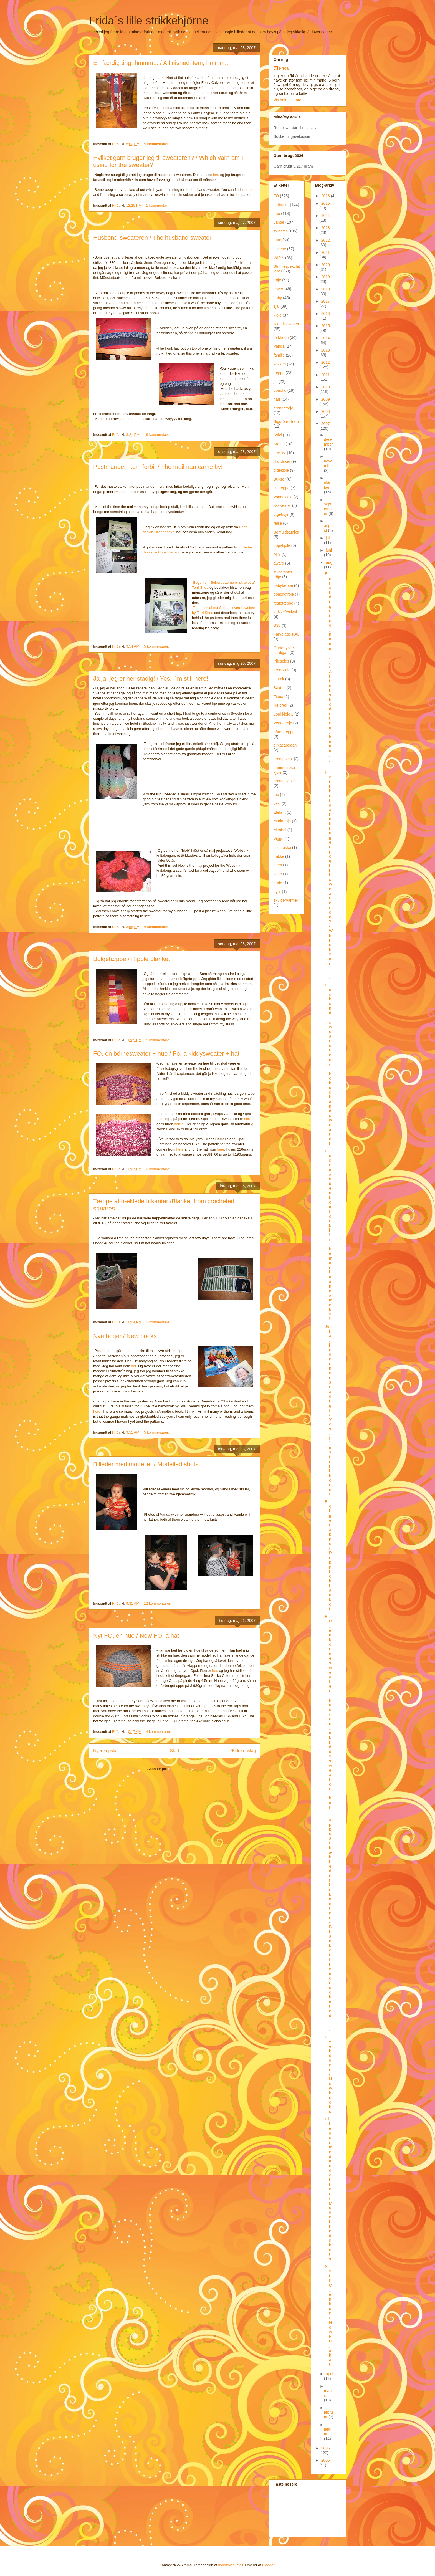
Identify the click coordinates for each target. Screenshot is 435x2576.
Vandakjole (283, 497)
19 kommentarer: (158, 435)
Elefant (280, 812)
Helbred (280, 705)
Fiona (278, 696)
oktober (327, 485)
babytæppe (283, 585)
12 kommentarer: (158, 1603)
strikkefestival (285, 612)
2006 (325, 2448)
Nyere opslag (106, 1750)
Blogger (268, 2565)
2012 (325, 362)
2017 (325, 301)
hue (277, 213)
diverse (280, 249)
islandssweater (286, 324)
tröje (277, 280)
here (248, 190)
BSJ (277, 625)
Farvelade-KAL (286, 634)
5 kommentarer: (157, 646)
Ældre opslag (243, 1750)
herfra (249, 1119)
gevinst (280, 453)
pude (278, 883)
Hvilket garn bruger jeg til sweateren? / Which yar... (329, 875)
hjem (278, 865)
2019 (325, 277)
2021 (325, 252)
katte (278, 874)
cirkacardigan (285, 745)
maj (329, 562)
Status (279, 444)
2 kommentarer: (159, 1169)
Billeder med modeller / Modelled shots (145, 1464)
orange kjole (284, 781)
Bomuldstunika (286, 532)
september (328, 509)
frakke (279, 856)
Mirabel (280, 830)
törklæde (281, 337)
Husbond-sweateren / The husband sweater (152, 237)
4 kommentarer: (159, 1732)
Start (174, 1750)
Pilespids (281, 661)
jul (275, 381)
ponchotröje (284, 594)
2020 (325, 264)
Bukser (280, 479)
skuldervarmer (286, 900)
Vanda (279, 346)
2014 (325, 338)
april (329, 2374)
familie (279, 355)
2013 (325, 350)
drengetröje (283, 408)
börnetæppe (284, 732)
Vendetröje (283, 723)
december (328, 441)
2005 (325, 2460)
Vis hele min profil (289, 100)
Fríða (284, 68)
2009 (325, 399)
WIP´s (279, 258)
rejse (278, 523)
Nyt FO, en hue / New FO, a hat (136, 1635)
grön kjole (282, 670)
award (279, 563)
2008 (325, 411)
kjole (278, 315)
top (276, 794)
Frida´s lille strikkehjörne (148, 20)
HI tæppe (282, 488)
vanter (279, 222)
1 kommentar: (157, 205)
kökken (280, 364)
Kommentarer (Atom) (185, 1769)
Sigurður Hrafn (286, 421)
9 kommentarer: (157, 144)
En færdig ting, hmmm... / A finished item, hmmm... (161, 62)
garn (277, 240)
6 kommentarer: (157, 927)
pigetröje (281, 514)
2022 (325, 240)
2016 (325, 313)
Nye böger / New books (125, 1336)
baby (278, 297)
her (215, 175)
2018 (325, 289)
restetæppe (283, 603)
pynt (277, 891)
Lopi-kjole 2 (284, 714)
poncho (280, 390)
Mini (277, 554)
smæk (279, 679)
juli (328, 538)
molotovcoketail (230, 2565)
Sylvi (278, 435)
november (328, 463)
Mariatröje (282, 821)
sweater (280, 231)
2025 (325, 203)
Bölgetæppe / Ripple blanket (131, 958)
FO (276, 196)
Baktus (279, 688)
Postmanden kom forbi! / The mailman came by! (158, 466)
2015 (325, 325)
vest (277, 803)
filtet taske (282, 847)
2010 (325, 387)
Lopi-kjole (282, 545)
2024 (325, 215)
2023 (325, 228)
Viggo (279, 838)
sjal (276, 306)
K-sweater (282, 505)
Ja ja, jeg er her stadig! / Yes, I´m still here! (150, 678)
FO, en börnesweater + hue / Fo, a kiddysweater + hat (166, 1053)
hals (277, 399)
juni (329, 550)
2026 (326, 196)
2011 (325, 375)
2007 (325, 423)
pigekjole (281, 470)
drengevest (283, 759)
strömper (281, 205)
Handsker (282, 461)
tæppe (279, 373)
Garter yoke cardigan (284, 650)
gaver (278, 289)
